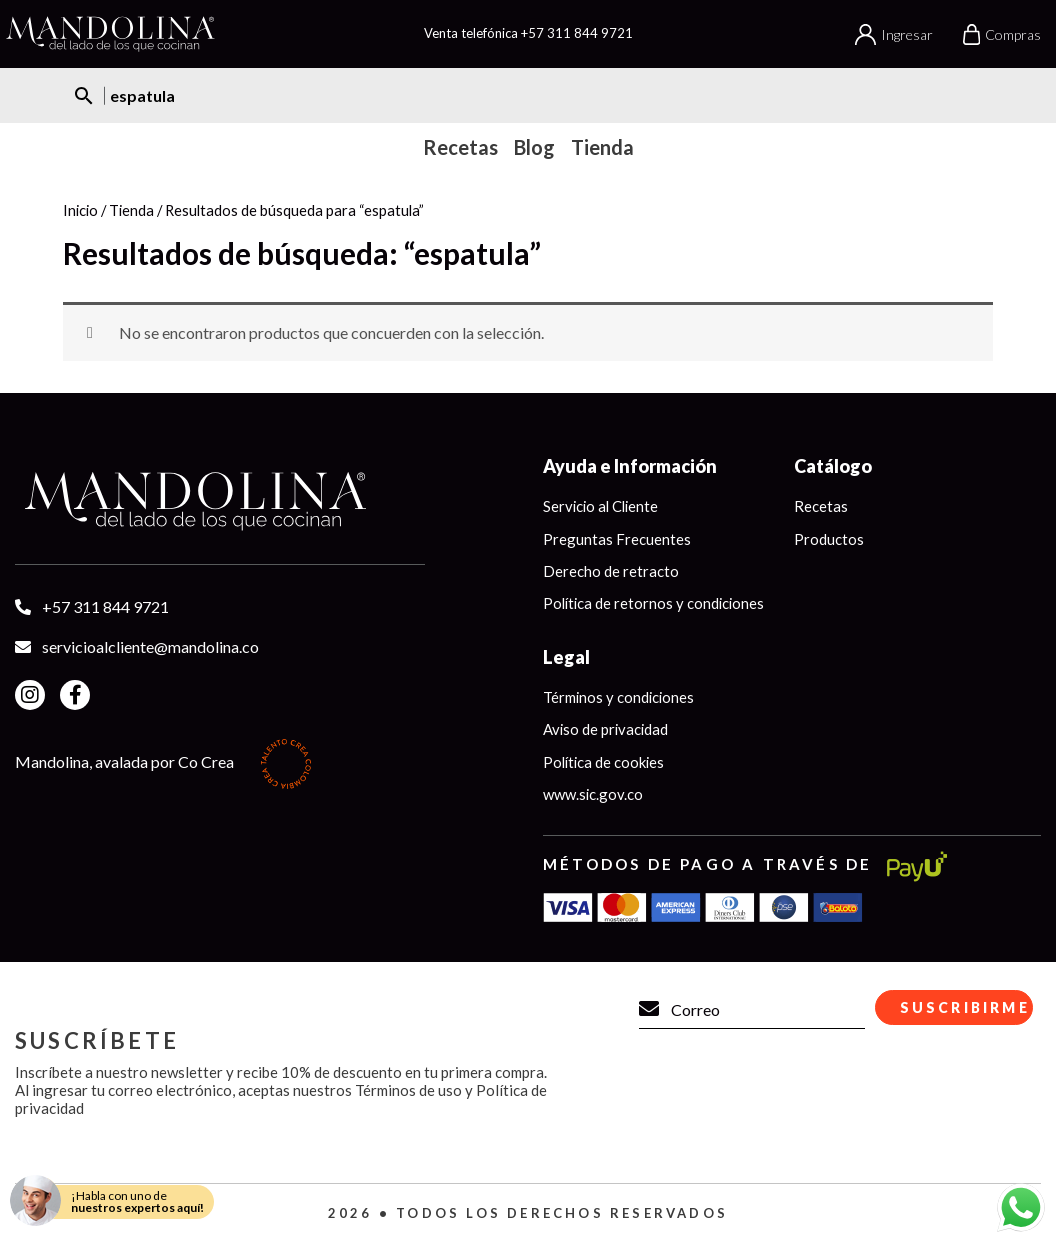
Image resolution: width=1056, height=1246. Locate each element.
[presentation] (783, 1121)
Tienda (131, 210)
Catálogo (838, 466)
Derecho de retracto (611, 571)
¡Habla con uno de (137, 1201)
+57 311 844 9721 (577, 33)
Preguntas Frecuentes (617, 539)
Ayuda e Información (630, 466)
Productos (834, 539)
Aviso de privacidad (607, 731)
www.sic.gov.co (593, 796)
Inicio (80, 210)
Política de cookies (605, 763)
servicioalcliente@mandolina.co (150, 646)
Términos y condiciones (620, 698)
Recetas (826, 506)
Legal (566, 658)
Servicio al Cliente (603, 506)
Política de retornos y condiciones (656, 604)
